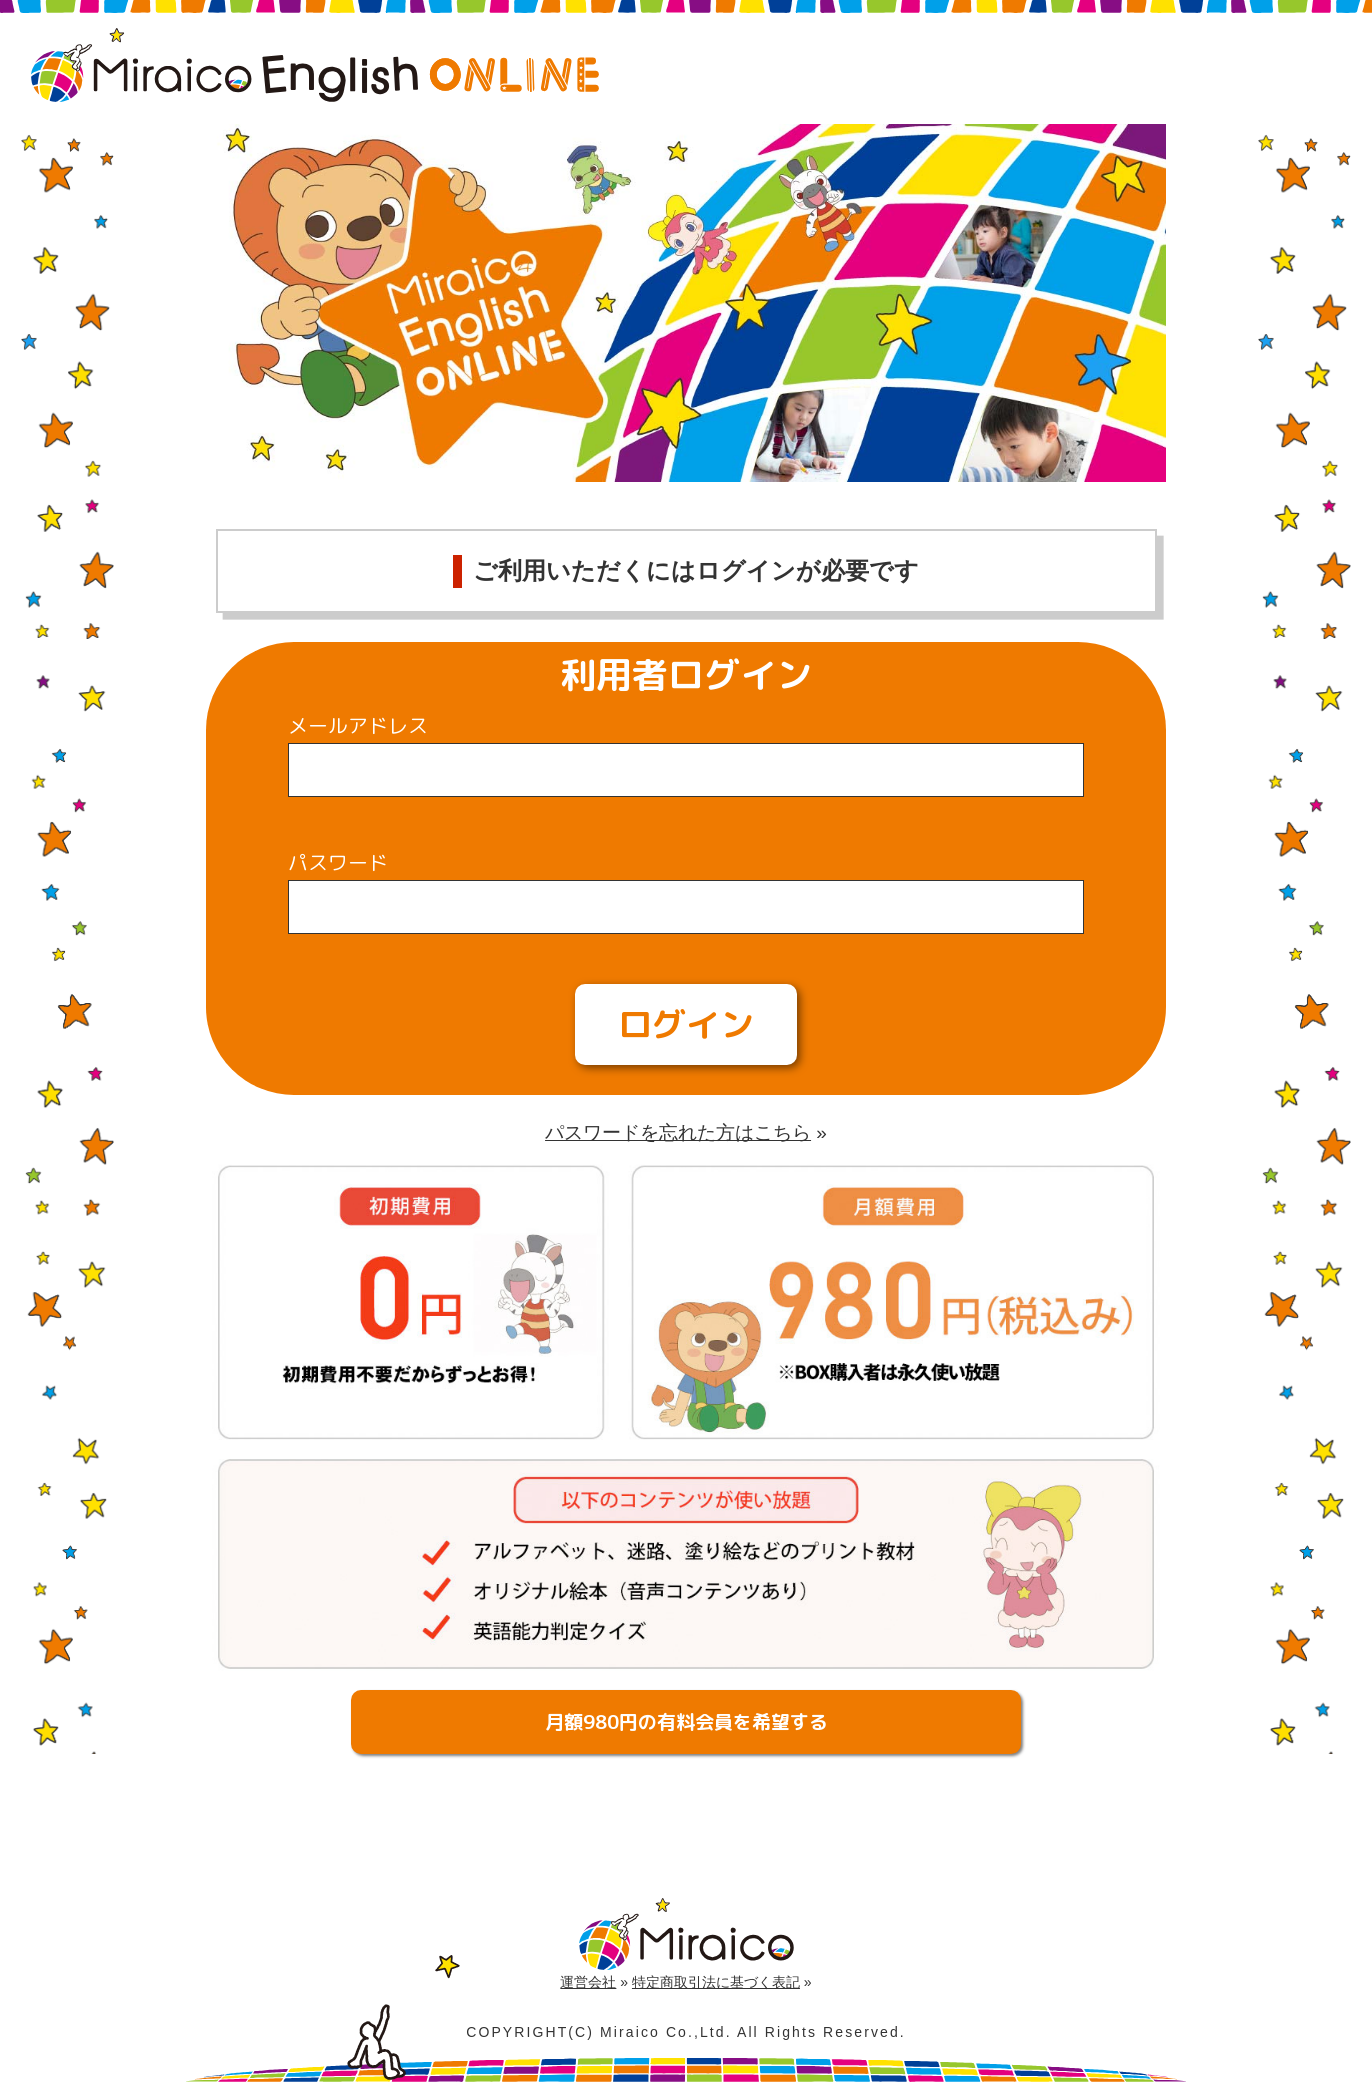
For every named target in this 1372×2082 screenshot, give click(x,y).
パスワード (338, 862)
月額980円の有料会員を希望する (686, 1722)
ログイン (686, 1024)
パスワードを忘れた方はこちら (678, 1132)
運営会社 (588, 1982)
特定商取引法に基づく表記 (716, 1982)
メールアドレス (358, 725)
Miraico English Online (315, 65)
